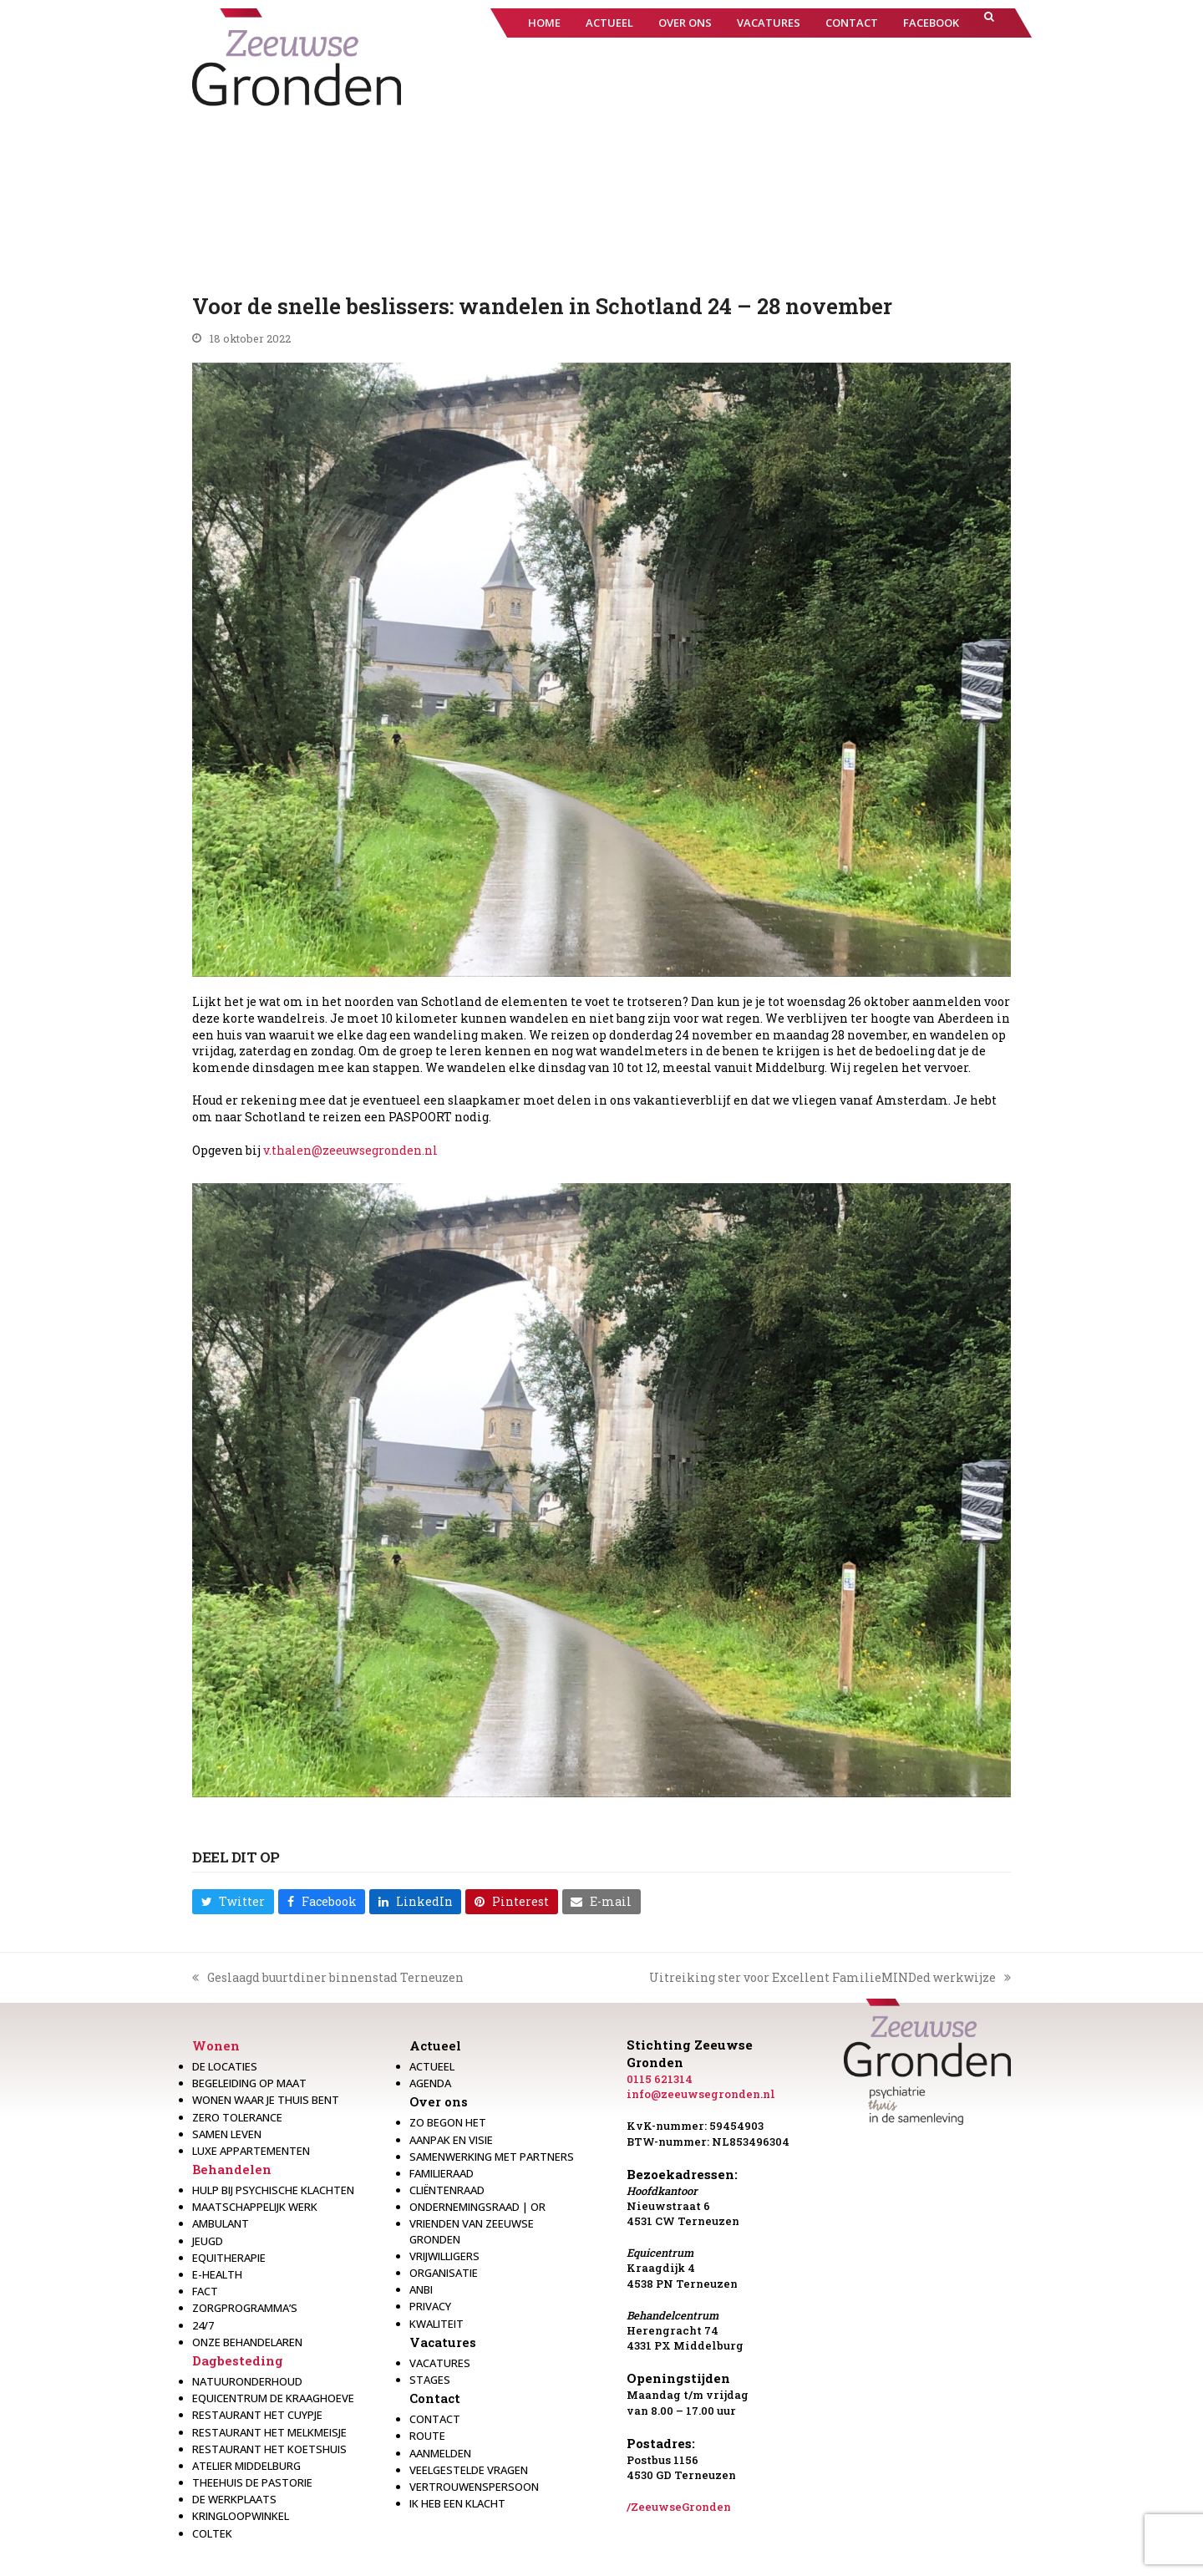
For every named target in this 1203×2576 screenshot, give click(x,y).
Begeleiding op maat (249, 2083)
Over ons (438, 2101)
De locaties (224, 2066)
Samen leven (226, 2134)
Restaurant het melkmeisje (269, 2432)
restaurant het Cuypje (257, 2414)
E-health (217, 2274)
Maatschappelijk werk (254, 2206)
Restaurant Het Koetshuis (269, 2449)
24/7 (203, 2325)
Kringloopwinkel (240, 2515)
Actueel (435, 2045)
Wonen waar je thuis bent (265, 2099)
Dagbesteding (237, 2360)
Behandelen (232, 2169)
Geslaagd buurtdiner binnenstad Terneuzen (328, 1977)
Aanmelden (440, 2453)
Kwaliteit (436, 2323)
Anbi (421, 2289)
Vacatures (442, 2342)
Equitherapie (229, 2257)
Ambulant (220, 2223)
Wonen (216, 2045)
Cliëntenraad (447, 2189)
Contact (434, 2398)
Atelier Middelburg (246, 2465)
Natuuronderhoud (247, 2381)
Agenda (430, 2083)
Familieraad (441, 2173)
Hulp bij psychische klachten (273, 2189)
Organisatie (443, 2272)
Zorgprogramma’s (244, 2307)
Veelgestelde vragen (468, 2469)
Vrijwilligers (444, 2256)
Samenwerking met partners (491, 2156)
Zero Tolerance (237, 2117)
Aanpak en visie (451, 2139)
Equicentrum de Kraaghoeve (273, 2398)
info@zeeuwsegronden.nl (701, 2093)
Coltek (212, 2533)
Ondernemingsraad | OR (477, 2206)
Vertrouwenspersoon (474, 2486)
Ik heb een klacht (457, 2503)
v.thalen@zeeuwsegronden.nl (350, 1150)
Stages (429, 2379)
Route (427, 2435)
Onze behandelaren (247, 2342)
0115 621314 (660, 2078)
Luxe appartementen (251, 2150)
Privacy (430, 2306)
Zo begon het (447, 2122)
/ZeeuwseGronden (679, 2506)
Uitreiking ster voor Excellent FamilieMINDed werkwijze (830, 1977)
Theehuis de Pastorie (252, 2482)
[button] (989, 23)
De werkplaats (234, 2499)
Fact (205, 2291)
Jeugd (207, 2240)
